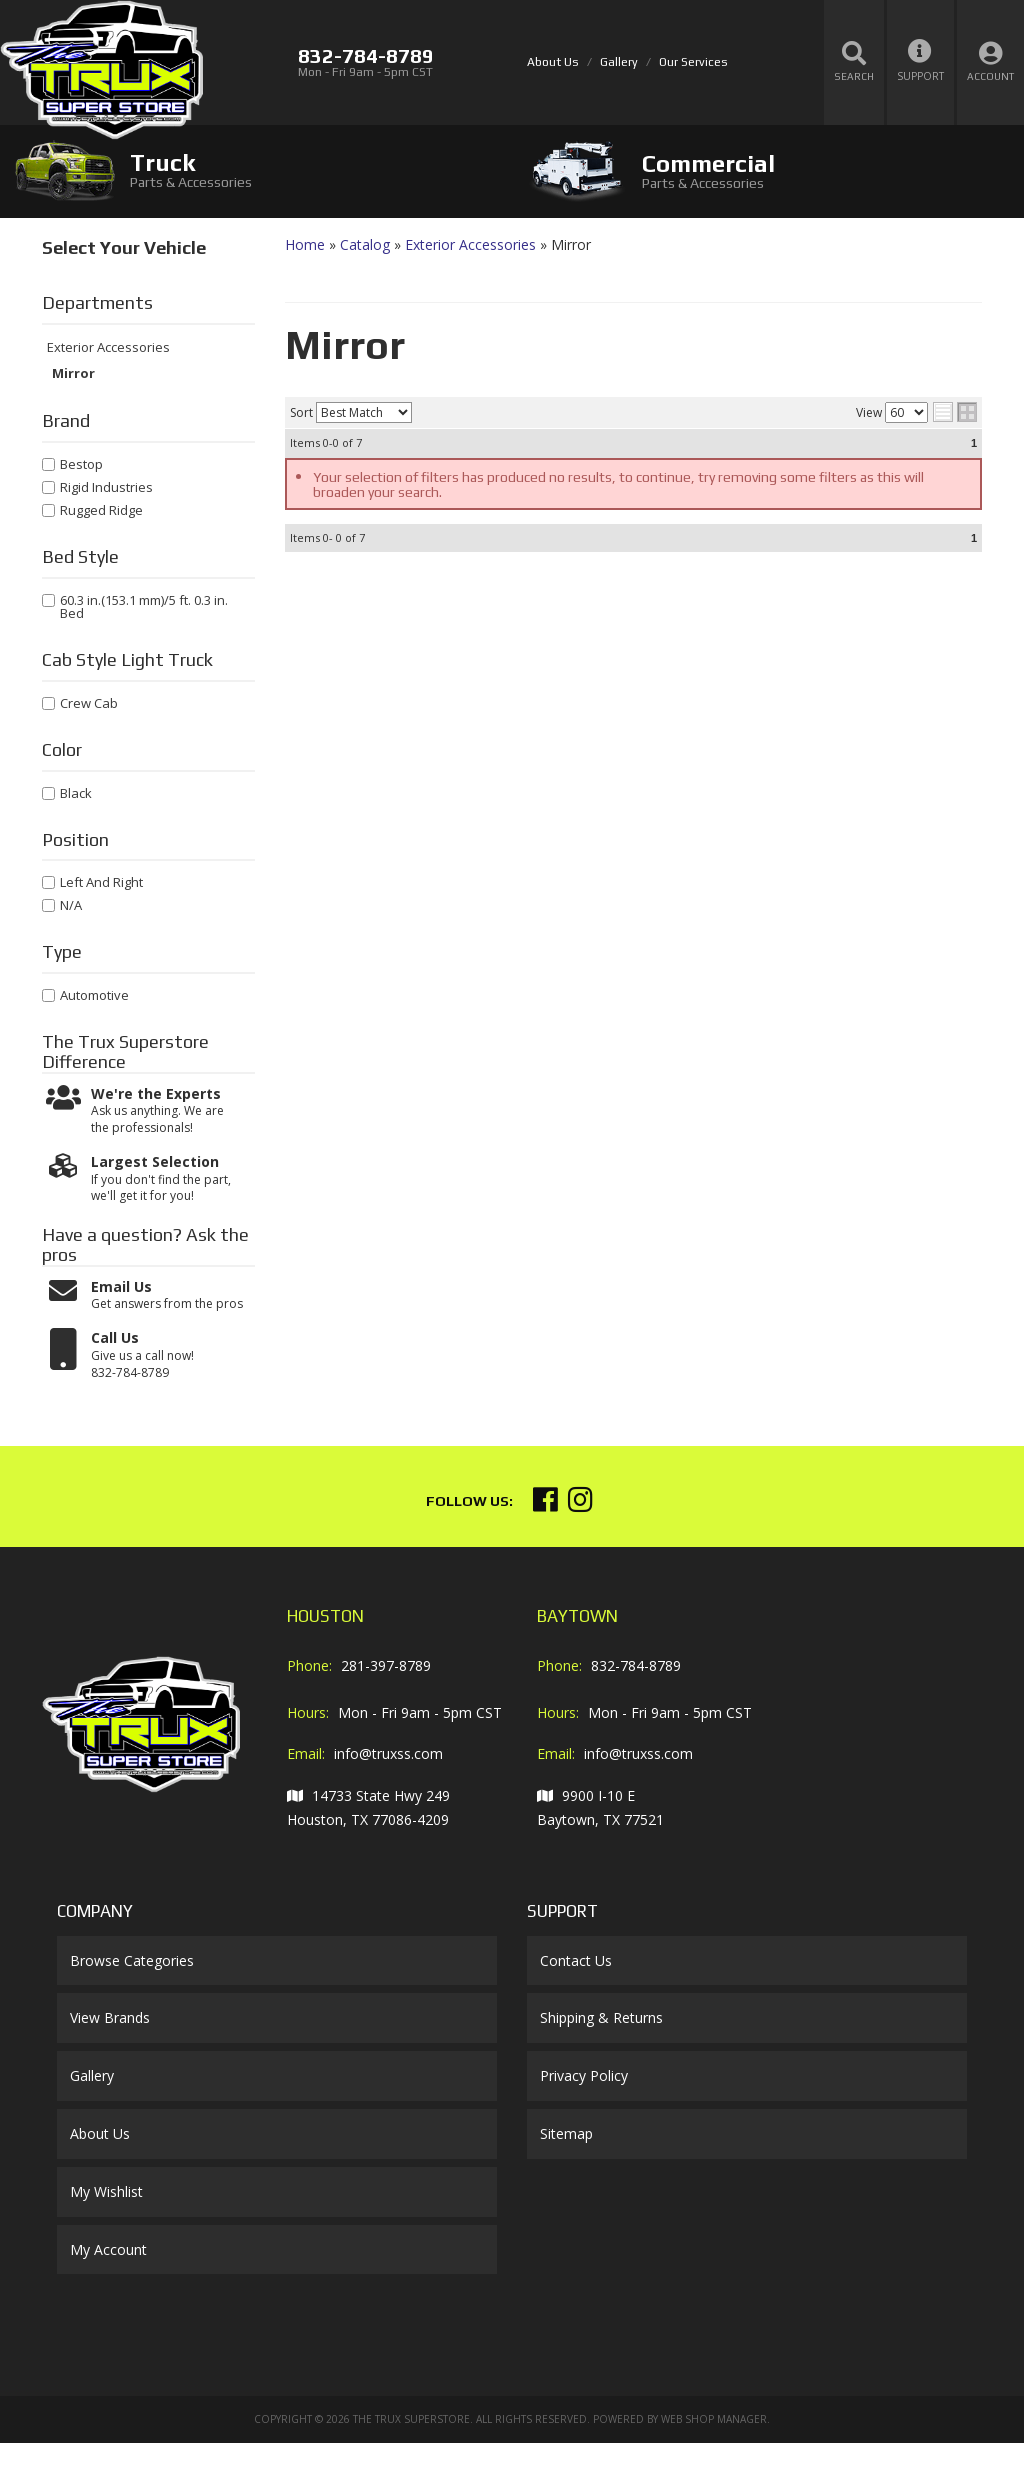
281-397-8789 (386, 1665)
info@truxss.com (388, 1753)
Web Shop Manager (714, 2419)
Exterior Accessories (108, 348)
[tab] (256, 170)
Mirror (73, 374)
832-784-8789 (636, 1665)
